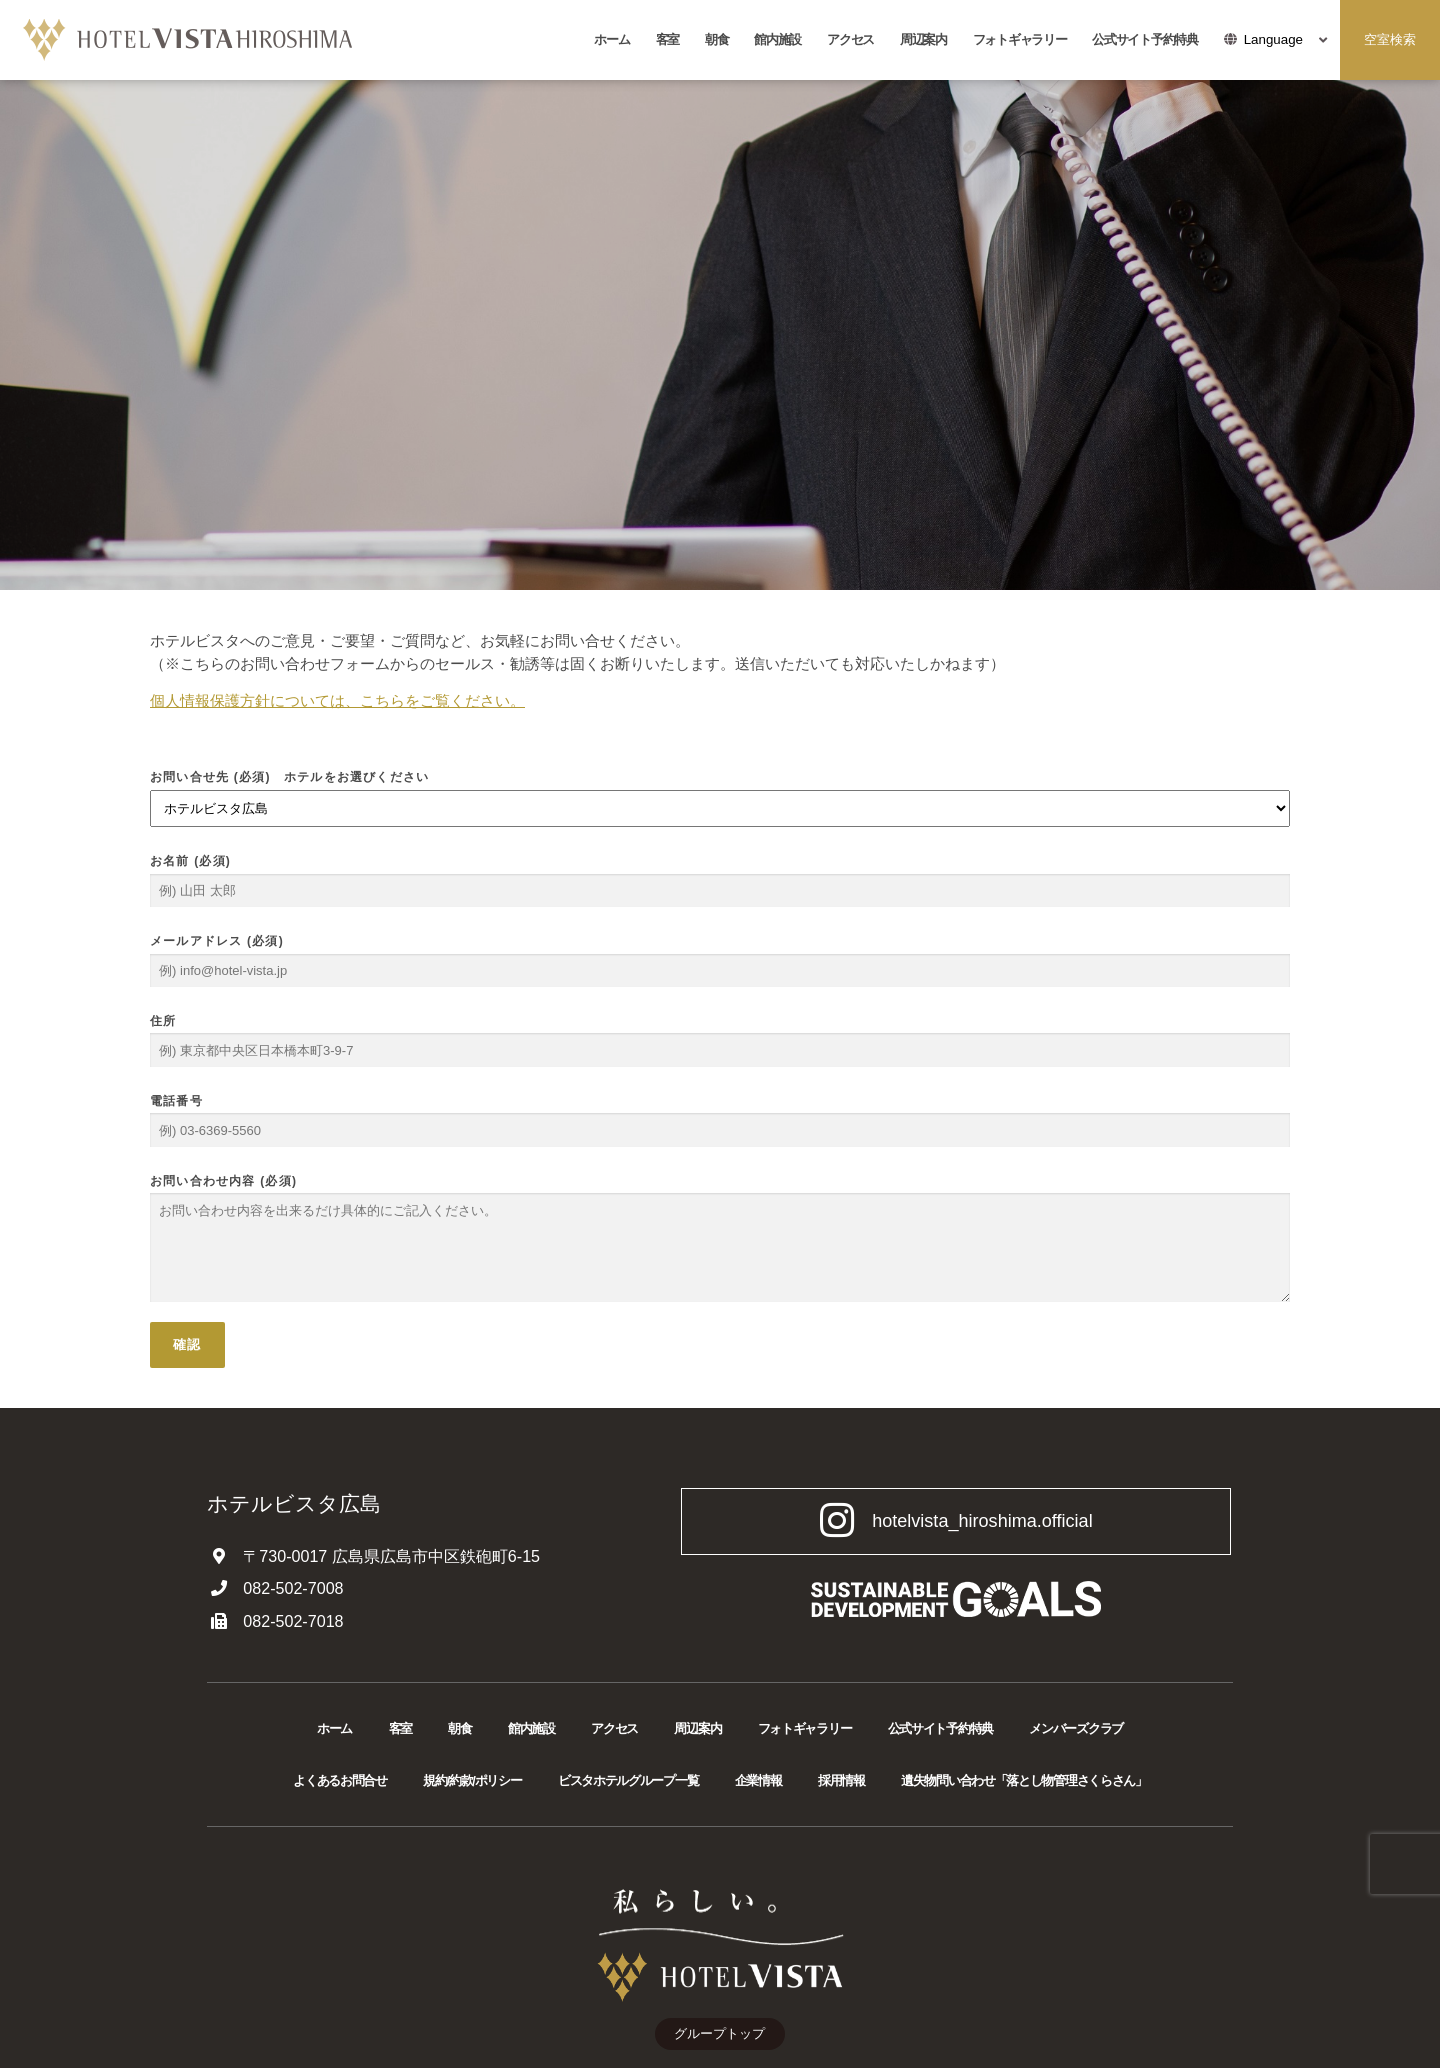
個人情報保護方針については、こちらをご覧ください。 (337, 700)
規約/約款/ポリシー (472, 1780)
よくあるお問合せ (340, 1780)
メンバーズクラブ (1076, 1728)
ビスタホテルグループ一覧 (628, 1780)
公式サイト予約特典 (1144, 39)
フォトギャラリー (1020, 39)
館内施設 (777, 39)
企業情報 (758, 1780)
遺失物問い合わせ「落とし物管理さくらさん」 (1024, 1780)
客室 (667, 39)
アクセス (850, 39)
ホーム (611, 39)
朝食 (716, 39)
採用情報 (841, 1780)
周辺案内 (923, 39)
